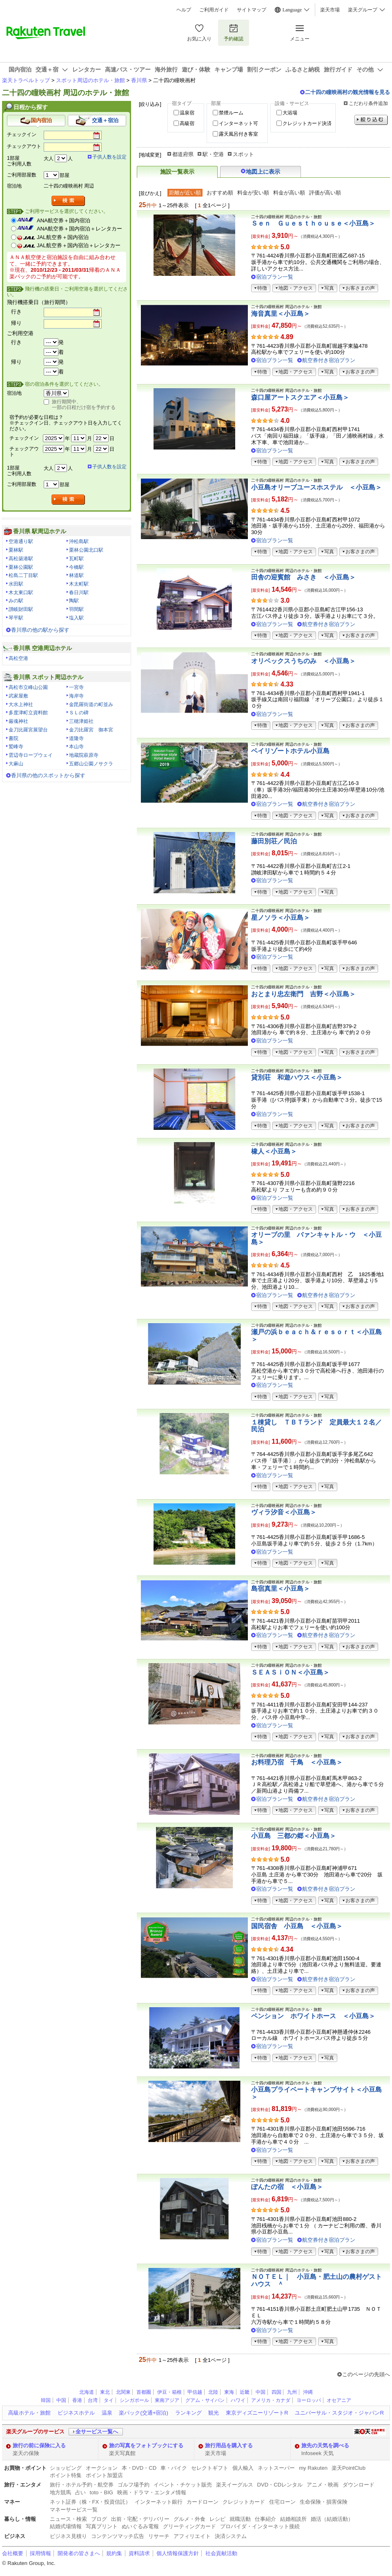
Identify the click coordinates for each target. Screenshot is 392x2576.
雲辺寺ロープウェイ (31, 755)
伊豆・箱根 (169, 2392)
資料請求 (139, 2553)
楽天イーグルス (234, 2485)
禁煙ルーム (231, 113)
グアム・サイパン (205, 2400)
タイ (109, 2400)
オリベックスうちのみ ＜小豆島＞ (303, 660)
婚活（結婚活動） (332, 2519)
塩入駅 (76, 618)
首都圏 (143, 2392)
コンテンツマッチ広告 (117, 2536)
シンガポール (134, 2400)
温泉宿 (187, 113)
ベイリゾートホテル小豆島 (290, 750)
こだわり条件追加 (368, 103)
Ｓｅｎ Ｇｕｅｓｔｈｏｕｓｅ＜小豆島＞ (313, 223)
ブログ (99, 2519)
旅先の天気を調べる (325, 2445)
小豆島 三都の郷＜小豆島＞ (293, 1835)
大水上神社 (21, 704)
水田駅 (16, 584)
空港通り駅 (21, 541)
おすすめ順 (220, 193)
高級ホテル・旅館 (29, 2413)
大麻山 (16, 764)
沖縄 (308, 2392)
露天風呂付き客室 (238, 134)
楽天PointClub (348, 2468)
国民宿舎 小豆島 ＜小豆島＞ (297, 1926)
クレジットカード (244, 2502)
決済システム (231, 2536)
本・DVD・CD (139, 2468)
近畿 (244, 2392)
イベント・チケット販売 (183, 2485)
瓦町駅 (76, 558)
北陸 (213, 2392)
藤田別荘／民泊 (274, 841)
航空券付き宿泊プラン (328, 360)
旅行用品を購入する (229, 2445)
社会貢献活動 (221, 2553)
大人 (48, 158)
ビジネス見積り (68, 2536)
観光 (213, 2413)
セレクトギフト (209, 2468)
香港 (77, 2400)
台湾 (93, 2400)
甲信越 (194, 2392)
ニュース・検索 (68, 2519)
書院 (13, 738)
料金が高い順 (289, 193)
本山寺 (76, 746)
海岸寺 (76, 696)
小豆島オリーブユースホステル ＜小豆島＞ (316, 487)
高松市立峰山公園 (28, 687)
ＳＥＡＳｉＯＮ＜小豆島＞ (290, 1672)
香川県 (139, 80)
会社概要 (12, 2553)
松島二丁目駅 (23, 575)
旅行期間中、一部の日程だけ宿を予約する (84, 404)
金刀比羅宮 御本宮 (91, 730)
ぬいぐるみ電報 (140, 2526)
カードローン (202, 2502)
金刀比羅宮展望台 (28, 730)
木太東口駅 (21, 592)
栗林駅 (16, 550)
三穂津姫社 (81, 721)
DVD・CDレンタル (280, 2485)
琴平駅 (16, 618)
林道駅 (76, 575)
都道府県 (183, 154)
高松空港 (18, 658)
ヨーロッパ (308, 2400)
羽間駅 (76, 609)
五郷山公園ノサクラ (91, 764)
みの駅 (16, 601)
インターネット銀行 (159, 2502)
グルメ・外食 (189, 2519)
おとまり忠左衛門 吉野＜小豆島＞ (303, 994)
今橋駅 (76, 567)
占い (80, 2492)
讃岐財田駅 (21, 609)
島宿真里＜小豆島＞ (280, 1588)
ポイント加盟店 (104, 2475)
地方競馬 (60, 2492)
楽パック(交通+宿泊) (143, 2413)
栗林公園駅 (21, 567)
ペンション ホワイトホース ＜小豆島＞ (313, 2015)
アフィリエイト (192, 2536)
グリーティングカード (189, 2526)
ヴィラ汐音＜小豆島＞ (283, 1512)
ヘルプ (183, 10)
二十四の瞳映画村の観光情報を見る (347, 92)
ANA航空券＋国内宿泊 (63, 220)
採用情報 (40, 2553)
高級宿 (187, 123)
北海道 (86, 2392)
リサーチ (158, 2536)
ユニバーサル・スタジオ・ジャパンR (339, 2413)
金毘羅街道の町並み (91, 704)
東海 (229, 2392)
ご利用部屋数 (21, 175)
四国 (276, 2392)
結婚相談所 (293, 2519)
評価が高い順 (325, 193)
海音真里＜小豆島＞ (280, 313)
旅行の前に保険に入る (39, 2445)
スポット (243, 154)
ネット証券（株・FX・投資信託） (90, 2502)
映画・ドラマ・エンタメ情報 (151, 2492)
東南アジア (167, 2400)
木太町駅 (79, 584)
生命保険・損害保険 (323, 2502)
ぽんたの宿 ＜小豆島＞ (287, 2186)
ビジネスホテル (76, 2413)
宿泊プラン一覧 (274, 277)
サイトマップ (251, 10)
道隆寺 (76, 738)
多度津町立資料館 (28, 713)
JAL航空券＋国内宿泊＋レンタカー (78, 245)
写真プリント (102, 2526)
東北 (105, 2392)
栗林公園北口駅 (86, 550)
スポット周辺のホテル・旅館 (90, 80)
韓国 (46, 2400)
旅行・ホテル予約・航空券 (82, 2485)
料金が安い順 (253, 193)
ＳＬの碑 (79, 713)
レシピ (217, 2519)
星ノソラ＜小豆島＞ (280, 917)
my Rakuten (313, 2468)
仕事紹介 (265, 2519)
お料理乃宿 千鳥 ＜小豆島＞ (297, 1762)
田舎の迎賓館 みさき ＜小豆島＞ (303, 577)
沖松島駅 (79, 541)
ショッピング (66, 2468)
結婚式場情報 (66, 2526)
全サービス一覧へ (97, 2431)
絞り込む (371, 120)
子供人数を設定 (109, 157)
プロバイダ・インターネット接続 (260, 2526)
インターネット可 (238, 123)
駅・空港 (213, 154)
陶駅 (74, 601)
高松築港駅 (21, 558)
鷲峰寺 (16, 746)
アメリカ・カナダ (270, 2400)
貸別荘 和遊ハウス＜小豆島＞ (297, 1077)
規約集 (114, 2553)
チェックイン (21, 134)
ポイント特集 (66, 2475)
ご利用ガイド (214, 10)
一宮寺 (76, 687)
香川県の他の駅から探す (40, 630)
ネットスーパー (276, 2468)
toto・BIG (101, 2492)
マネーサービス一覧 (74, 2510)
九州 (292, 2392)
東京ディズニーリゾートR (257, 2413)
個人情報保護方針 (177, 2553)
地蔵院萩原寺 (83, 755)
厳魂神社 (18, 721)
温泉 (107, 2413)
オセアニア (339, 2400)
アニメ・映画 (323, 2485)
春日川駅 (79, 592)
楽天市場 (330, 10)
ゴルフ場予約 (133, 2485)
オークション (102, 2468)
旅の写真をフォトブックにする (146, 2445)
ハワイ (238, 2400)
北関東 (123, 2392)
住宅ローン (282, 2502)
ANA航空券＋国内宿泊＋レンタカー (79, 229)
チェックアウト (24, 146)
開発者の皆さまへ (79, 2553)
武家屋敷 (18, 696)
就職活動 (240, 2519)
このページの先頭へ (366, 2374)
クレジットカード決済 (307, 123)
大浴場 (290, 113)
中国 (260, 2392)
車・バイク (173, 2468)
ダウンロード (358, 2485)
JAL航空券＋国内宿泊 (63, 237)
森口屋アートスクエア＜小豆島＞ (300, 397)
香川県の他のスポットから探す (48, 775)
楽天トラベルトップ (26, 80)
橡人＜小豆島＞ (274, 1151)
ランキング (188, 2413)
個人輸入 (243, 2468)
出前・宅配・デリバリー (140, 2519)
